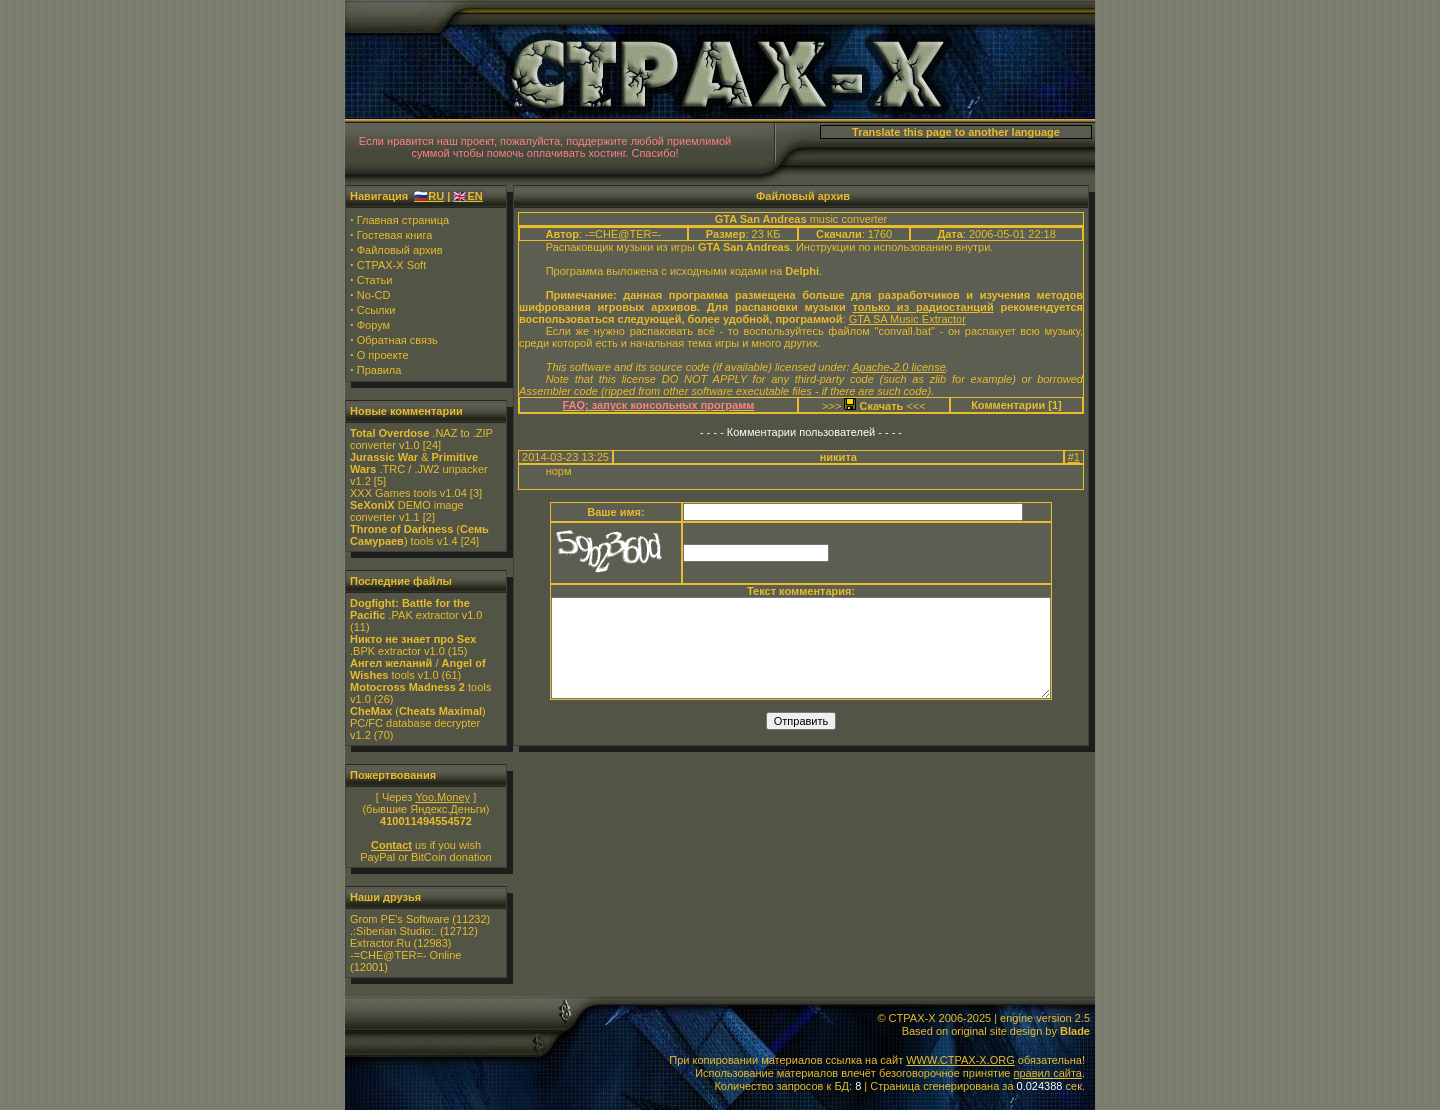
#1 (1074, 457)
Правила (379, 370)
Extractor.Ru (380, 943)
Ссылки (376, 310)
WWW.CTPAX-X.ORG (960, 1060)
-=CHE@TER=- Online (405, 955)
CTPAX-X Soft (391, 265)
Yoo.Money (442, 797)
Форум (373, 325)
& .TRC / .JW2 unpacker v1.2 (419, 469)
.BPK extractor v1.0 (413, 645)
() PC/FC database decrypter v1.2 (418, 723)
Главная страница (403, 220)
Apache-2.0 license (899, 367)
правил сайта (1047, 1073)
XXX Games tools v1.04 (408, 493)
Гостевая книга (395, 235)
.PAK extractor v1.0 (416, 609)
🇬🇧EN (467, 196)
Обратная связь (397, 340)
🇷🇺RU (429, 196)
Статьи (375, 280)
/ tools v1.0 (418, 669)
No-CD (374, 295)
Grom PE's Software (399, 919)
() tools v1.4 (419, 535)
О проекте (383, 355)
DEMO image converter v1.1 (407, 511)
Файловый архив (400, 250)
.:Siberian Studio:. (393, 931)
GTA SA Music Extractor (907, 319)
